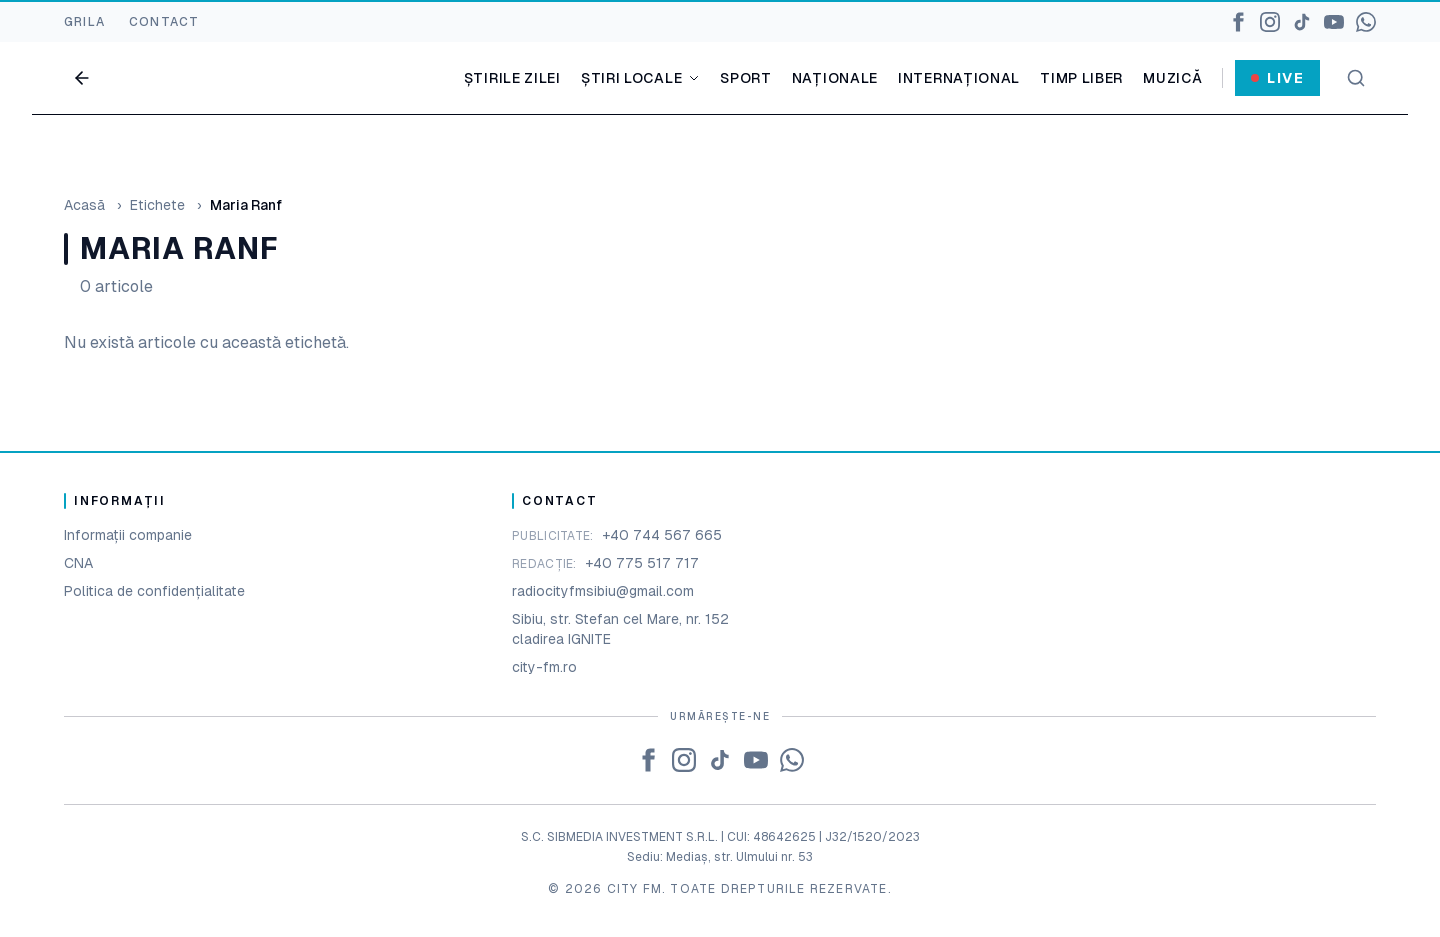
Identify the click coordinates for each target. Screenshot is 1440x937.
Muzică (1172, 78)
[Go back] (82, 78)
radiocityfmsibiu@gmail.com (603, 591)
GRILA (84, 22)
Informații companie (128, 535)
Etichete (157, 205)
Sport (746, 78)
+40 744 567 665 (662, 535)
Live (1278, 78)
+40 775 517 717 (642, 563)
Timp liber (1081, 78)
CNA (78, 563)
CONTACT (164, 22)
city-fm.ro (544, 667)
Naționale (835, 78)
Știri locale (640, 78)
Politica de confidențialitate (154, 591)
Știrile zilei (512, 78)
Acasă (84, 205)
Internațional (959, 78)
